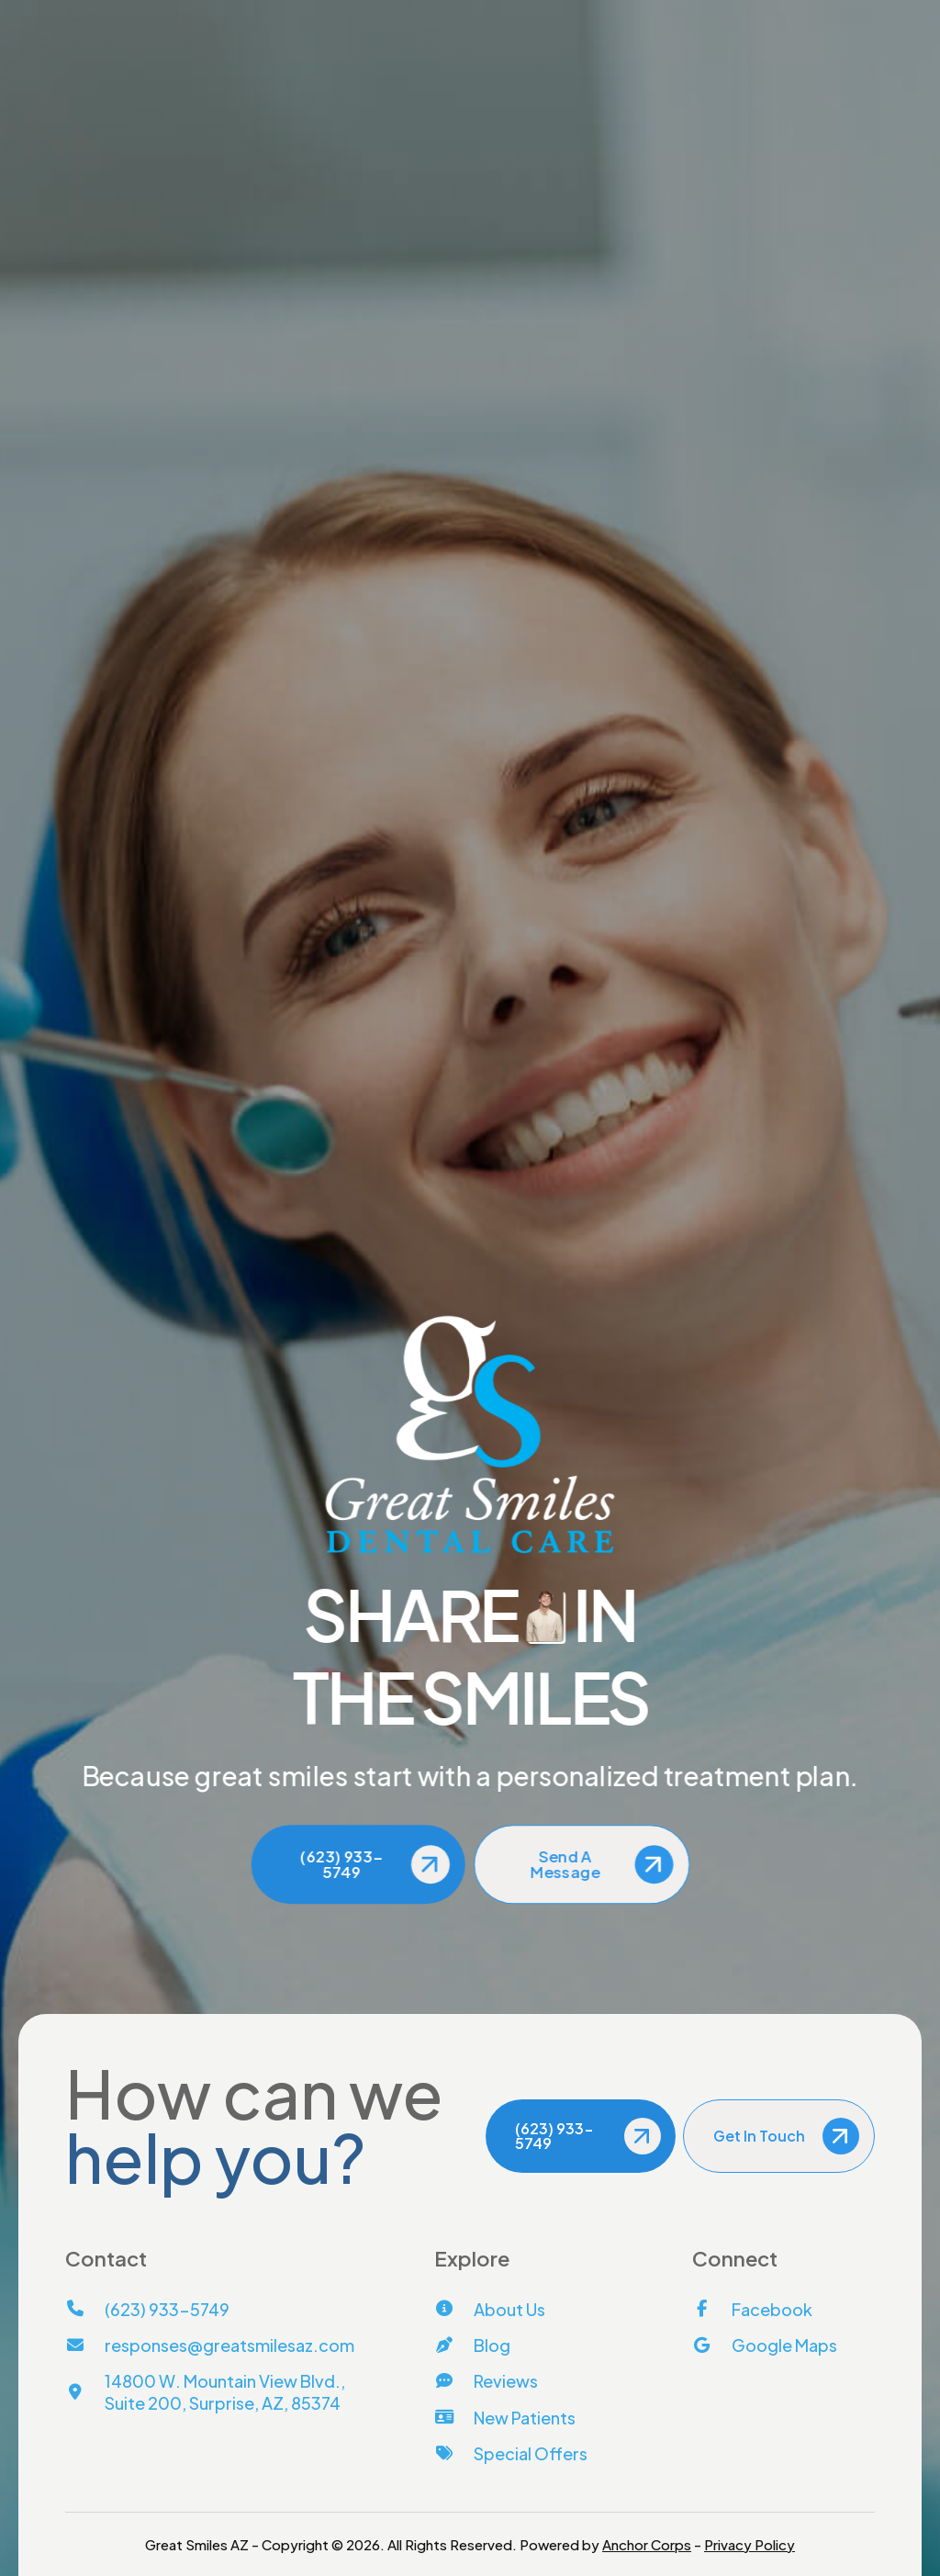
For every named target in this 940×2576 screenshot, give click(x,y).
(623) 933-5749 (128, 15)
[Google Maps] (764, 2345)
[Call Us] (769, 725)
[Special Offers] (511, 2453)
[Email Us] (769, 755)
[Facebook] (752, 2309)
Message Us (823, 15)
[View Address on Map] (769, 861)
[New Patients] (505, 2417)
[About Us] (489, 2309)
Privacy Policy (749, 2544)
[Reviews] (486, 2380)
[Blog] (472, 2345)
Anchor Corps (646, 2544)
